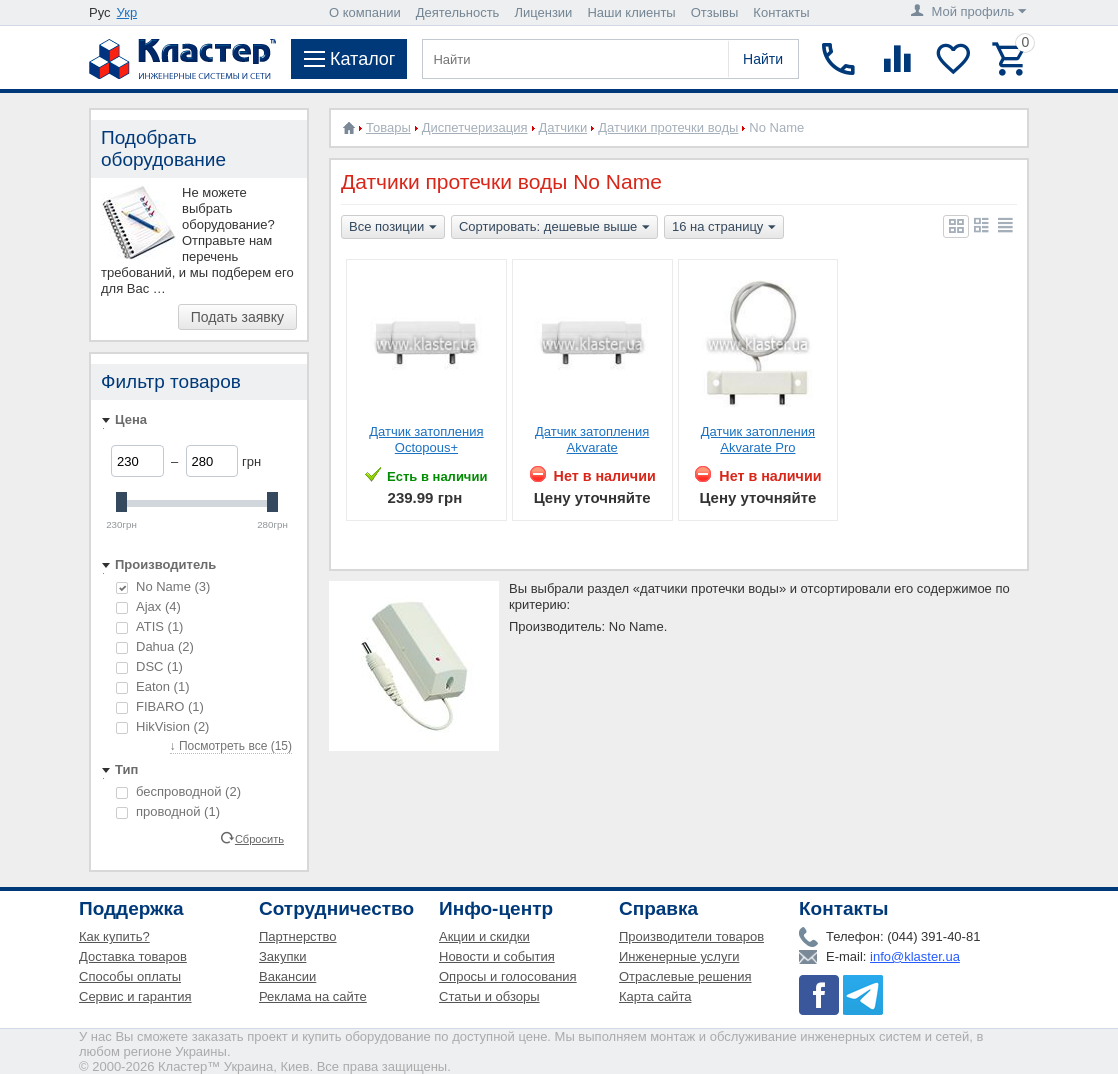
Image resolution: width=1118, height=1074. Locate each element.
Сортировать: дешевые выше (554, 228)
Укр (127, 12)
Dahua (155, 646)
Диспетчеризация (475, 127)
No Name (163, 586)
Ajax (148, 606)
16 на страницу (724, 228)
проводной (168, 811)
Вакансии (287, 976)
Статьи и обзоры (489, 996)
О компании (365, 12)
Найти (763, 59)
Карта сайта (655, 996)
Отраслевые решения (685, 976)
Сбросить (259, 838)
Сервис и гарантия (135, 996)
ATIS (149, 626)
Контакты (781, 12)
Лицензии (543, 12)
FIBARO (160, 706)
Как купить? (114, 936)
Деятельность (458, 12)
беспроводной (178, 791)
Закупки (282, 956)
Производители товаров (691, 936)
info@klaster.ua (915, 956)
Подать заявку (237, 317)
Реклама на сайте (313, 996)
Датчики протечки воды (668, 127)
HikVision (162, 726)
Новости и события (497, 956)
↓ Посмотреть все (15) (231, 746)
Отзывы (715, 12)
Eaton (152, 686)
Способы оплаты (130, 976)
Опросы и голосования (508, 976)
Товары (388, 127)
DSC (149, 666)
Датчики (563, 127)
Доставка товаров (133, 956)
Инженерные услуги (679, 956)
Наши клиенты (631, 12)
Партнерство (298, 936)
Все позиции (393, 228)
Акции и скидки (484, 936)
